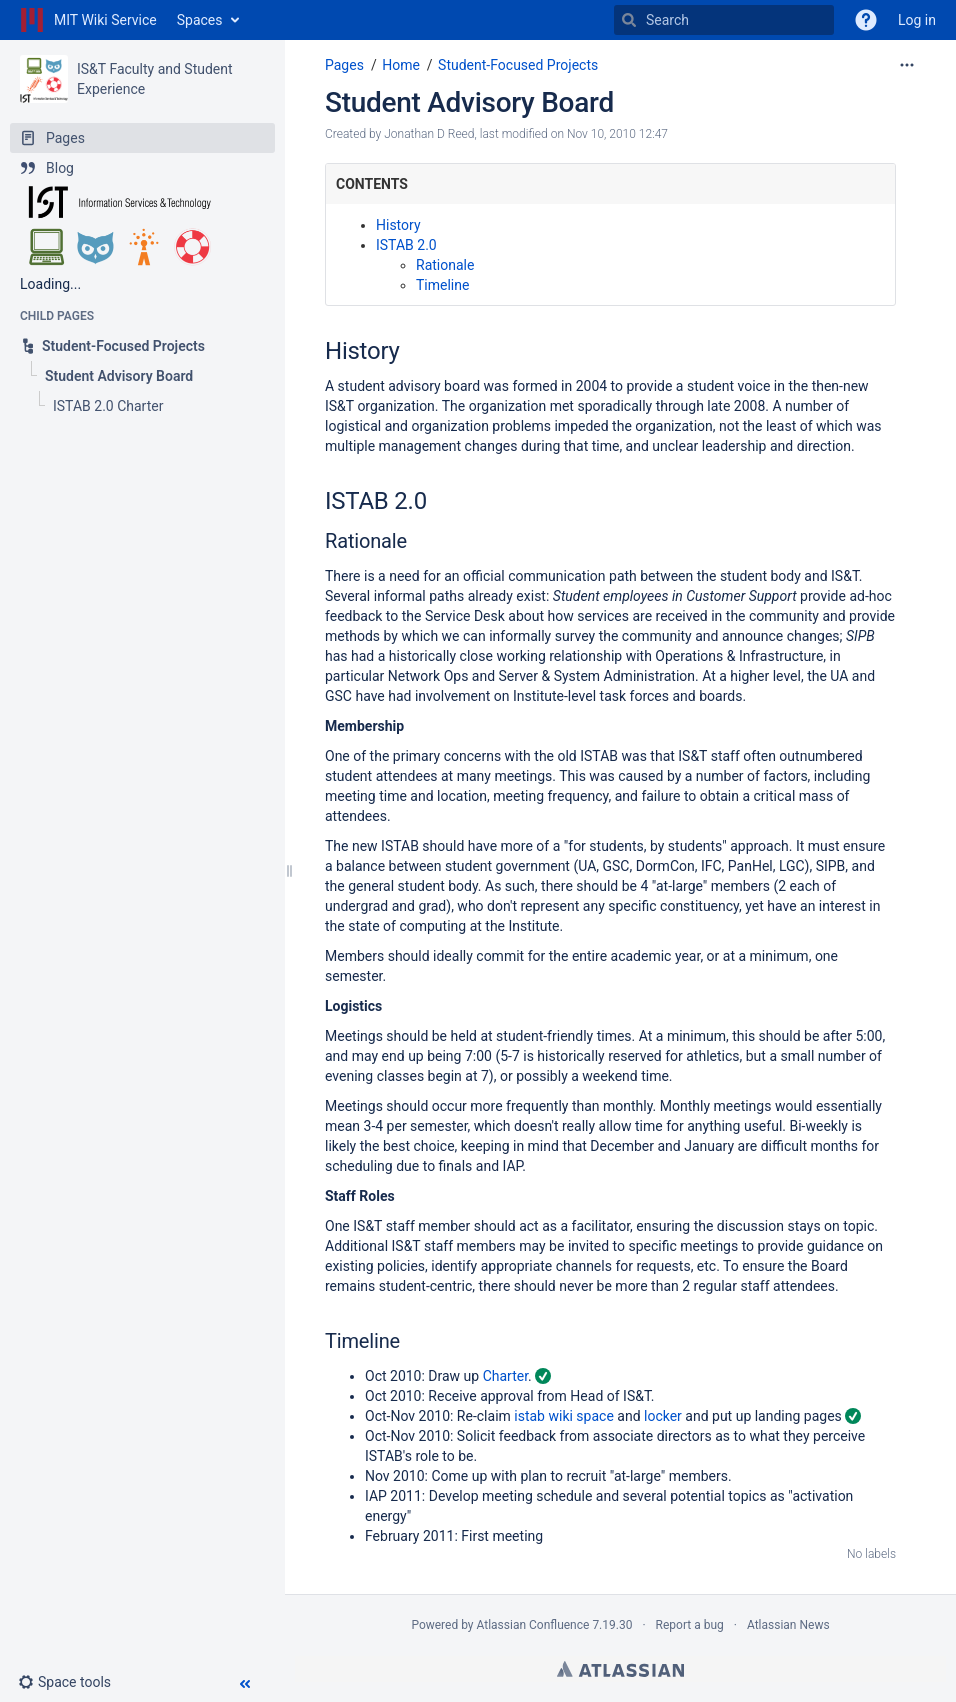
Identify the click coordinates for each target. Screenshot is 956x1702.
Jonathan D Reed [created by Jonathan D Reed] (429, 134)
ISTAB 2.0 (406, 245)
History (398, 225)
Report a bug (690, 1625)
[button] (72, 1682)
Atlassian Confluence (533, 1625)
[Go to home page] (88, 20)
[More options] (907, 65)
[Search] (629, 20)
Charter (505, 1376)
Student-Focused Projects (518, 65)
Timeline (442, 285)
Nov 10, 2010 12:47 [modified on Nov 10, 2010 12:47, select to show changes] (617, 134)
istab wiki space (564, 1416)
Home (401, 65)
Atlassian (620, 1669)
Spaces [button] (200, 20)
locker (663, 1416)
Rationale (445, 265)
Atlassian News (788, 1625)
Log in (917, 20)
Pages (344, 65)
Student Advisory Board (469, 102)
